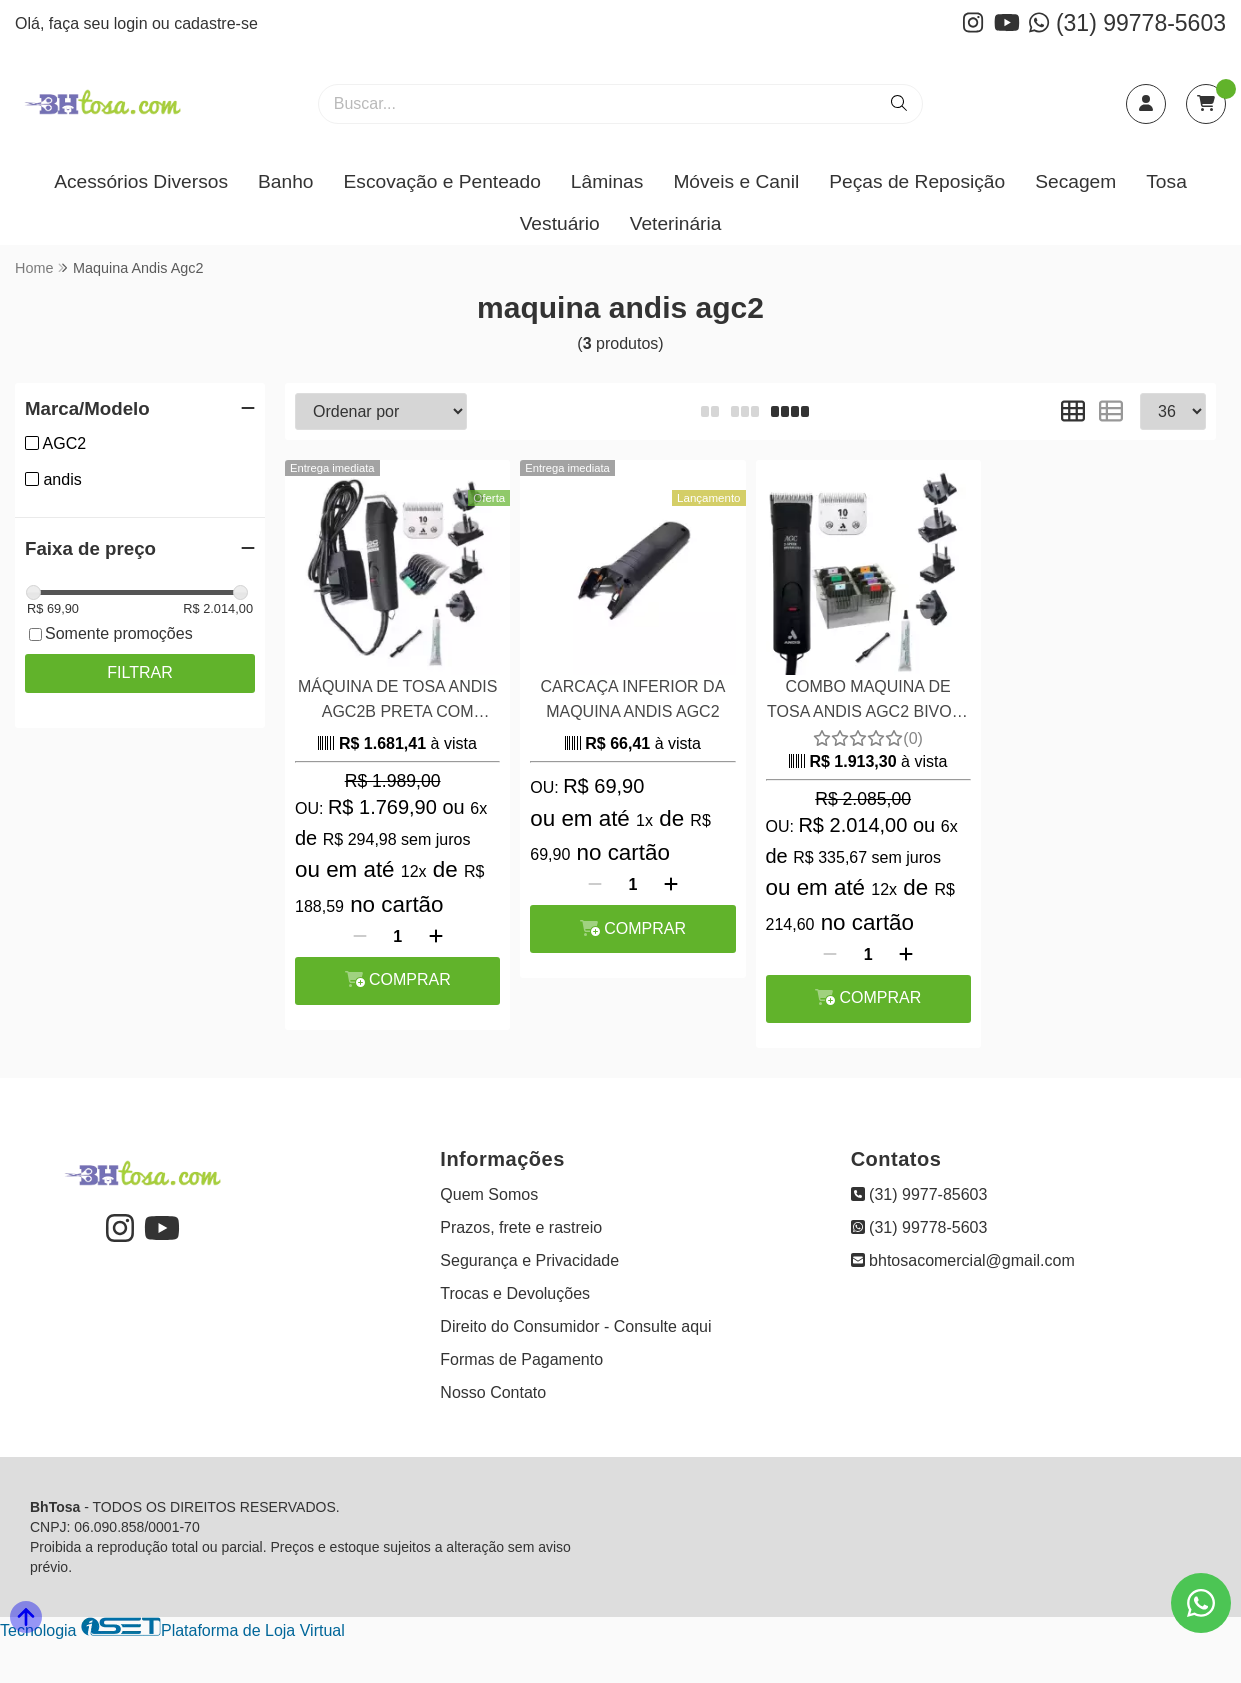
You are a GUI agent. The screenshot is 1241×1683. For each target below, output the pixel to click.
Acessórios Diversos (141, 181)
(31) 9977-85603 (919, 1194)
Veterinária (676, 223)
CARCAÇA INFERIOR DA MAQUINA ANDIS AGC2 (632, 698)
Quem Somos (489, 1194)
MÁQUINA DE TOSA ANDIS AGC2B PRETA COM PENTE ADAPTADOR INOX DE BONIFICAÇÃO (397, 701)
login (133, 23)
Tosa (1166, 181)
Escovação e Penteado (441, 181)
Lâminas (607, 181)
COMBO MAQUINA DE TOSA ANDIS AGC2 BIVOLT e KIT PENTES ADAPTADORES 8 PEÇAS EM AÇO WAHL (868, 701)
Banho (285, 181)
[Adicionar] (436, 937)
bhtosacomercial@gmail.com (963, 1260)
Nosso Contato (493, 1392)
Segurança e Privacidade (529, 1260)
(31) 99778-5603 (1127, 23)
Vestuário (560, 223)
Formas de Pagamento (521, 1359)
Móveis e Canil (736, 181)
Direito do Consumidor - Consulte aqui (575, 1326)
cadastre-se (216, 23)
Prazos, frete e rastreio (521, 1227)
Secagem (1075, 181)
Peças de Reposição (917, 181)
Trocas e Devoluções (515, 1293)
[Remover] (360, 937)
